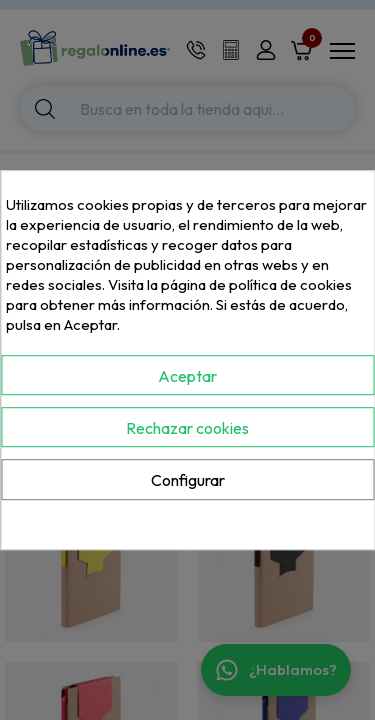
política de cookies (290, 284)
